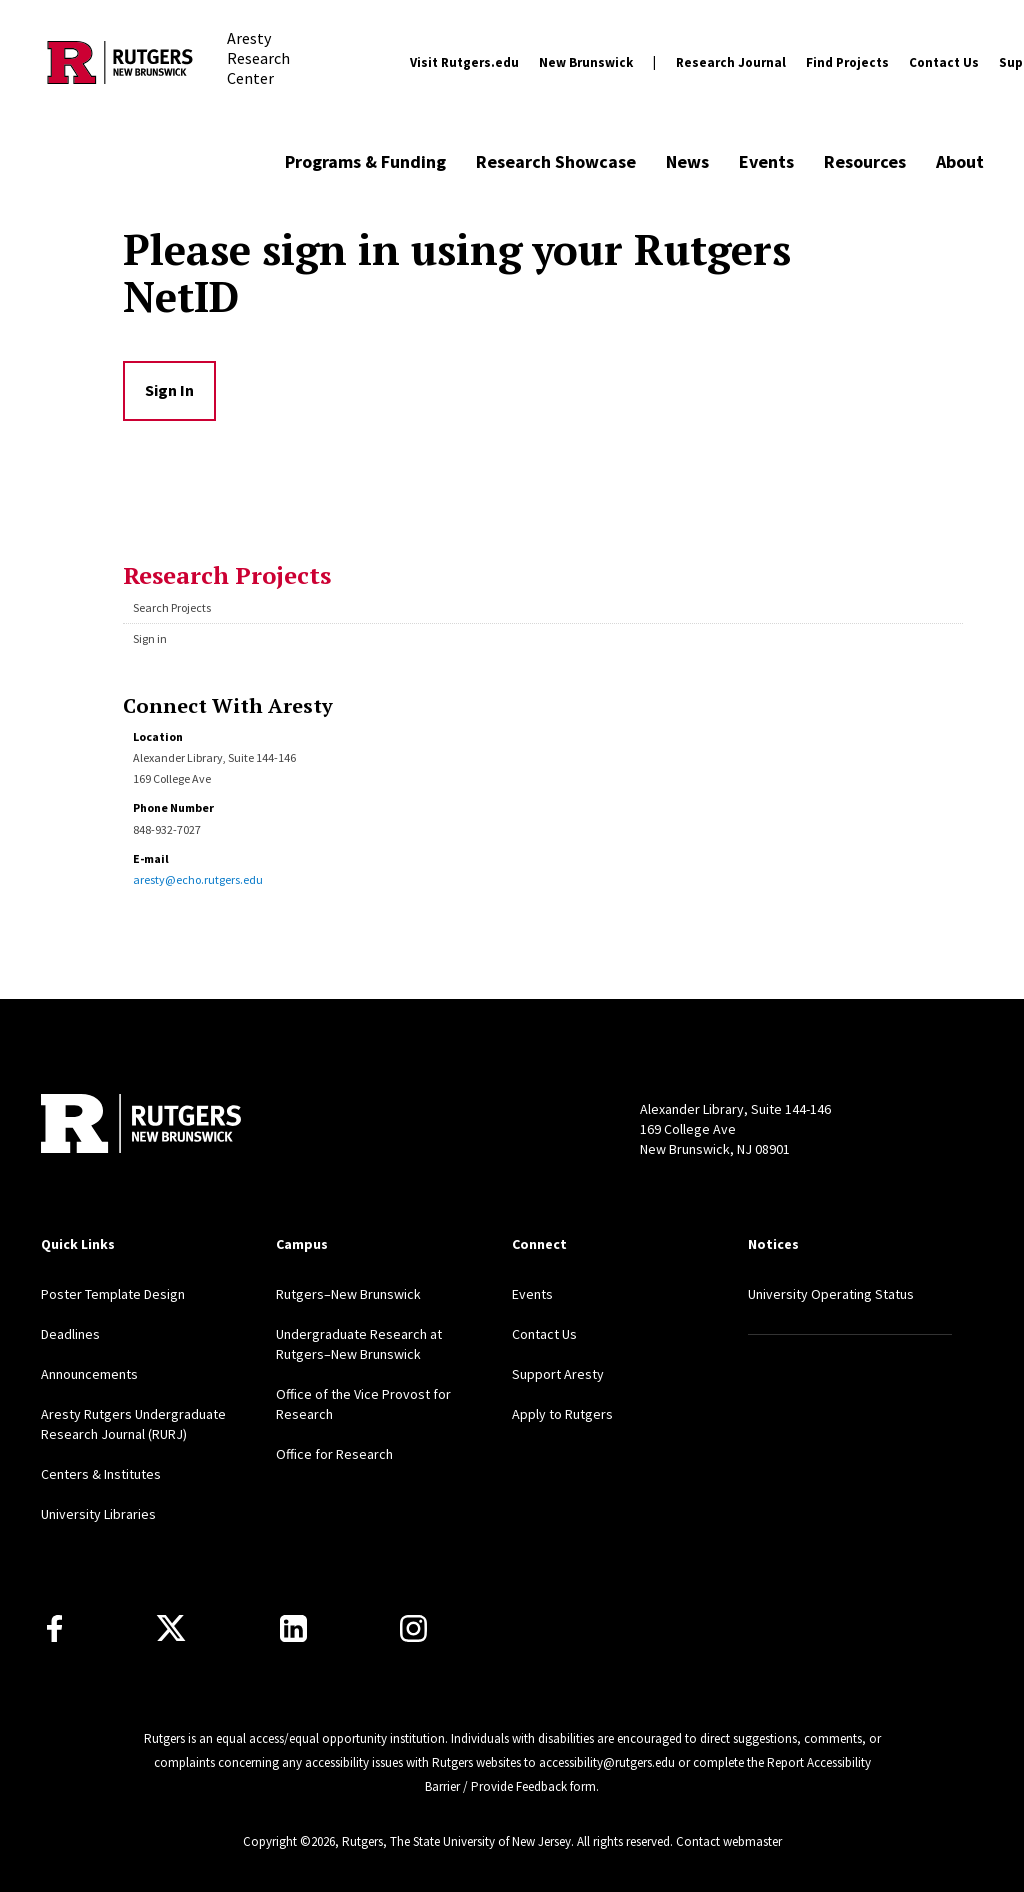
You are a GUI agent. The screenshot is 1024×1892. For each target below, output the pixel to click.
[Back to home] (141, 1126)
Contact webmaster (729, 1841)
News (687, 161)
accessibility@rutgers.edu (607, 1762)
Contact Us (944, 62)
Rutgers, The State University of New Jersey (456, 1841)
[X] (171, 1629)
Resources (865, 161)
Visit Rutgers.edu (464, 62)
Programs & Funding (365, 161)
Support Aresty (558, 1374)
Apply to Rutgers (562, 1414)
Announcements (89, 1374)
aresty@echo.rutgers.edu (198, 879)
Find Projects (847, 62)
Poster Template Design (113, 1294)
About (960, 161)
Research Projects (227, 575)
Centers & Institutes (101, 1474)
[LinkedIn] (293, 1628)
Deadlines (70, 1334)
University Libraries (98, 1514)
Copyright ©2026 (289, 1841)
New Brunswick (586, 62)
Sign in (150, 638)
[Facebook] (54, 1628)
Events (766, 161)
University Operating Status (831, 1294)
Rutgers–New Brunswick (348, 1294)
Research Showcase (556, 161)
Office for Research (334, 1454)
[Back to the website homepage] (120, 62)
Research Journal (731, 62)
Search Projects (172, 607)
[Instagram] (413, 1628)
